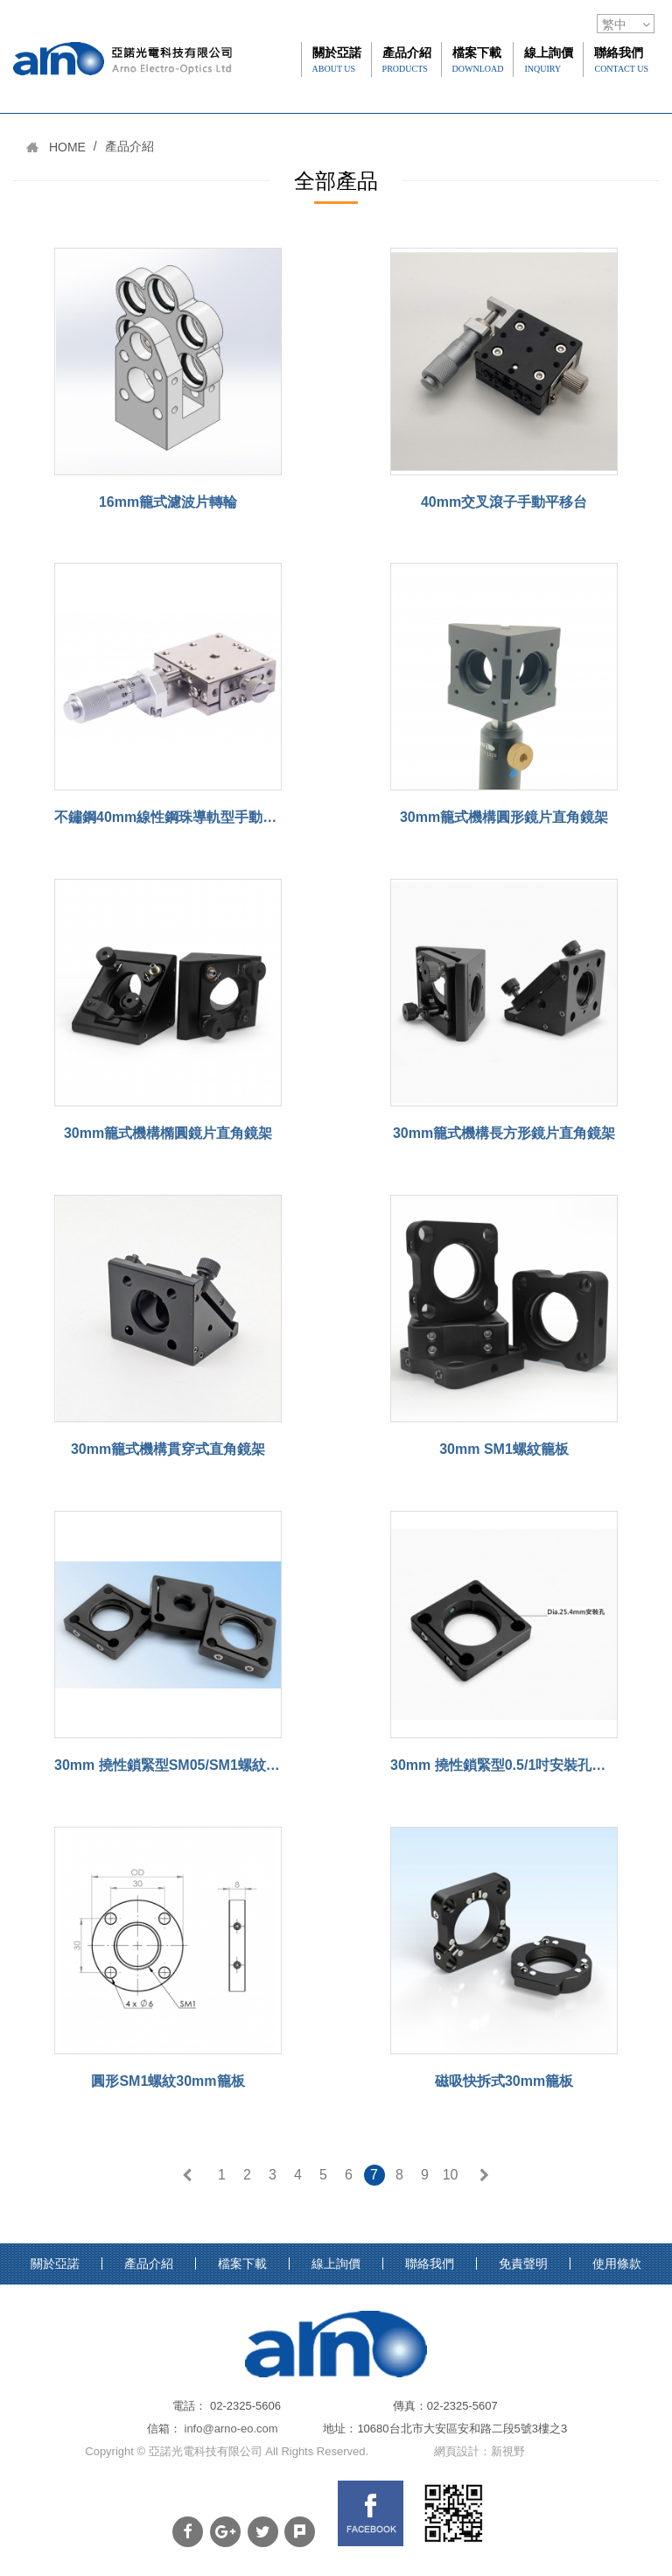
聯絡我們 (621, 60)
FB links (370, 2513)
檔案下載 (478, 60)
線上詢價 (548, 60)
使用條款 (616, 2264)
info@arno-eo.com (231, 2428)
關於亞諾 (336, 60)
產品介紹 (406, 60)
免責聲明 (523, 2264)
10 (450, 2174)
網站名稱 (122, 94)
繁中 (614, 25)
